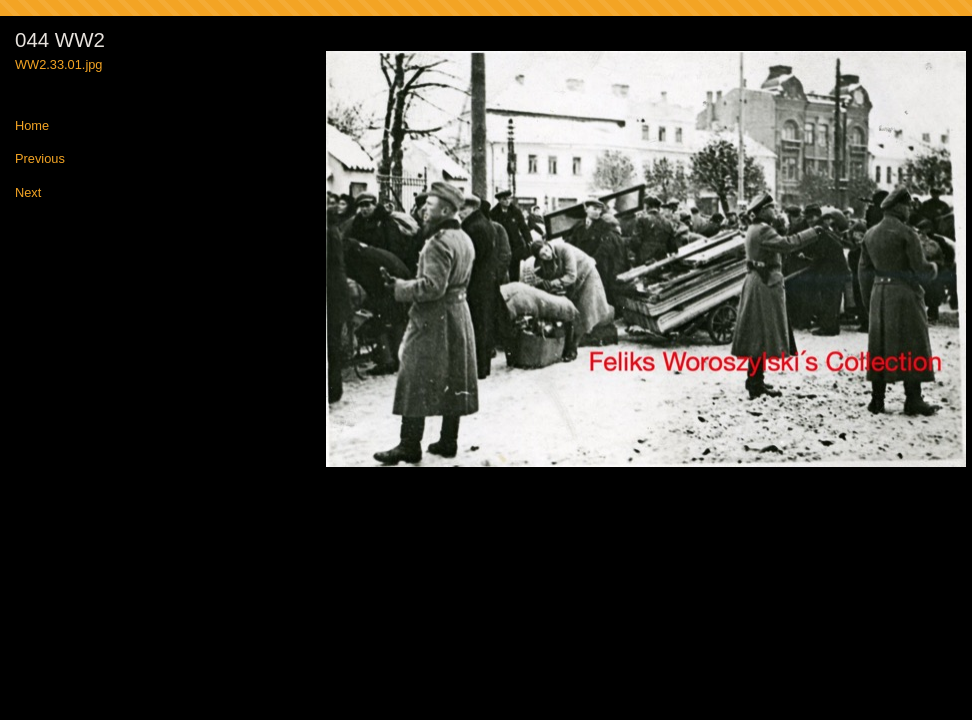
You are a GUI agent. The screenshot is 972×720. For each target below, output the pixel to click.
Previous (40, 159)
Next (28, 193)
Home (32, 126)
